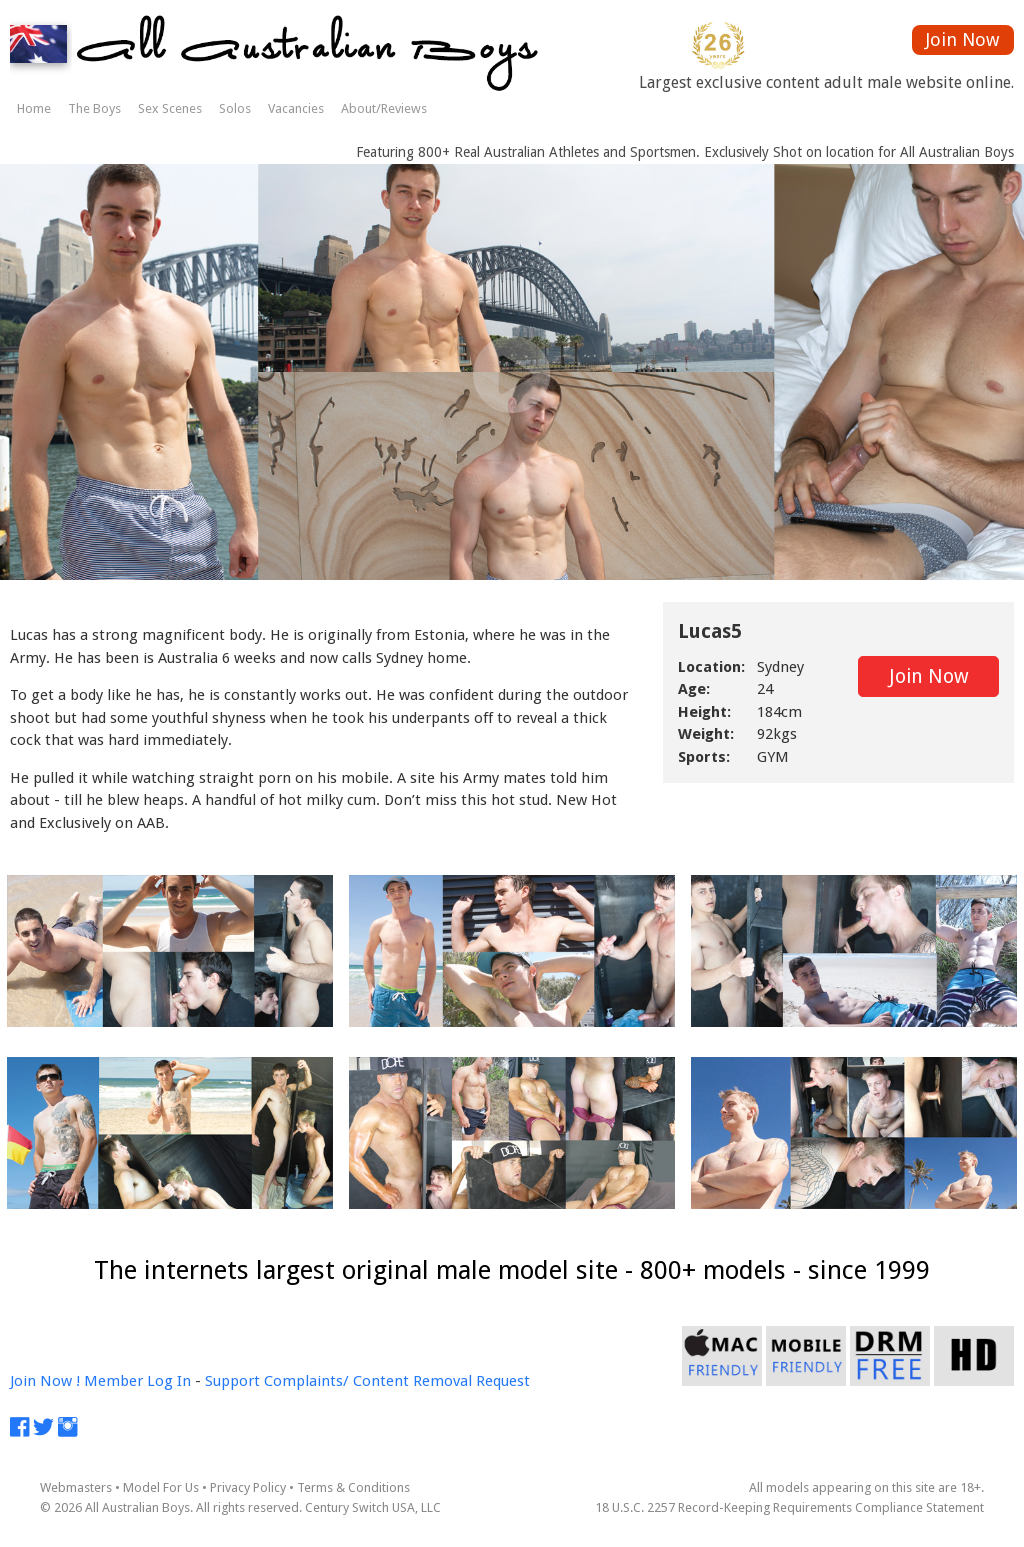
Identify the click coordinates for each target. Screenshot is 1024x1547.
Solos (235, 108)
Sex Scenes (170, 108)
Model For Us (161, 1487)
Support (232, 1381)
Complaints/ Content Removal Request (397, 1381)
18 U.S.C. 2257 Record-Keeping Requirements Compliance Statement (789, 1507)
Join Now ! (45, 1381)
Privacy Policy (248, 1487)
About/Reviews (384, 108)
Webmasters (76, 1487)
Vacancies (296, 108)
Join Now (962, 39)
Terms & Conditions (353, 1487)
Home (34, 108)
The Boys (94, 108)
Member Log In (137, 1381)
